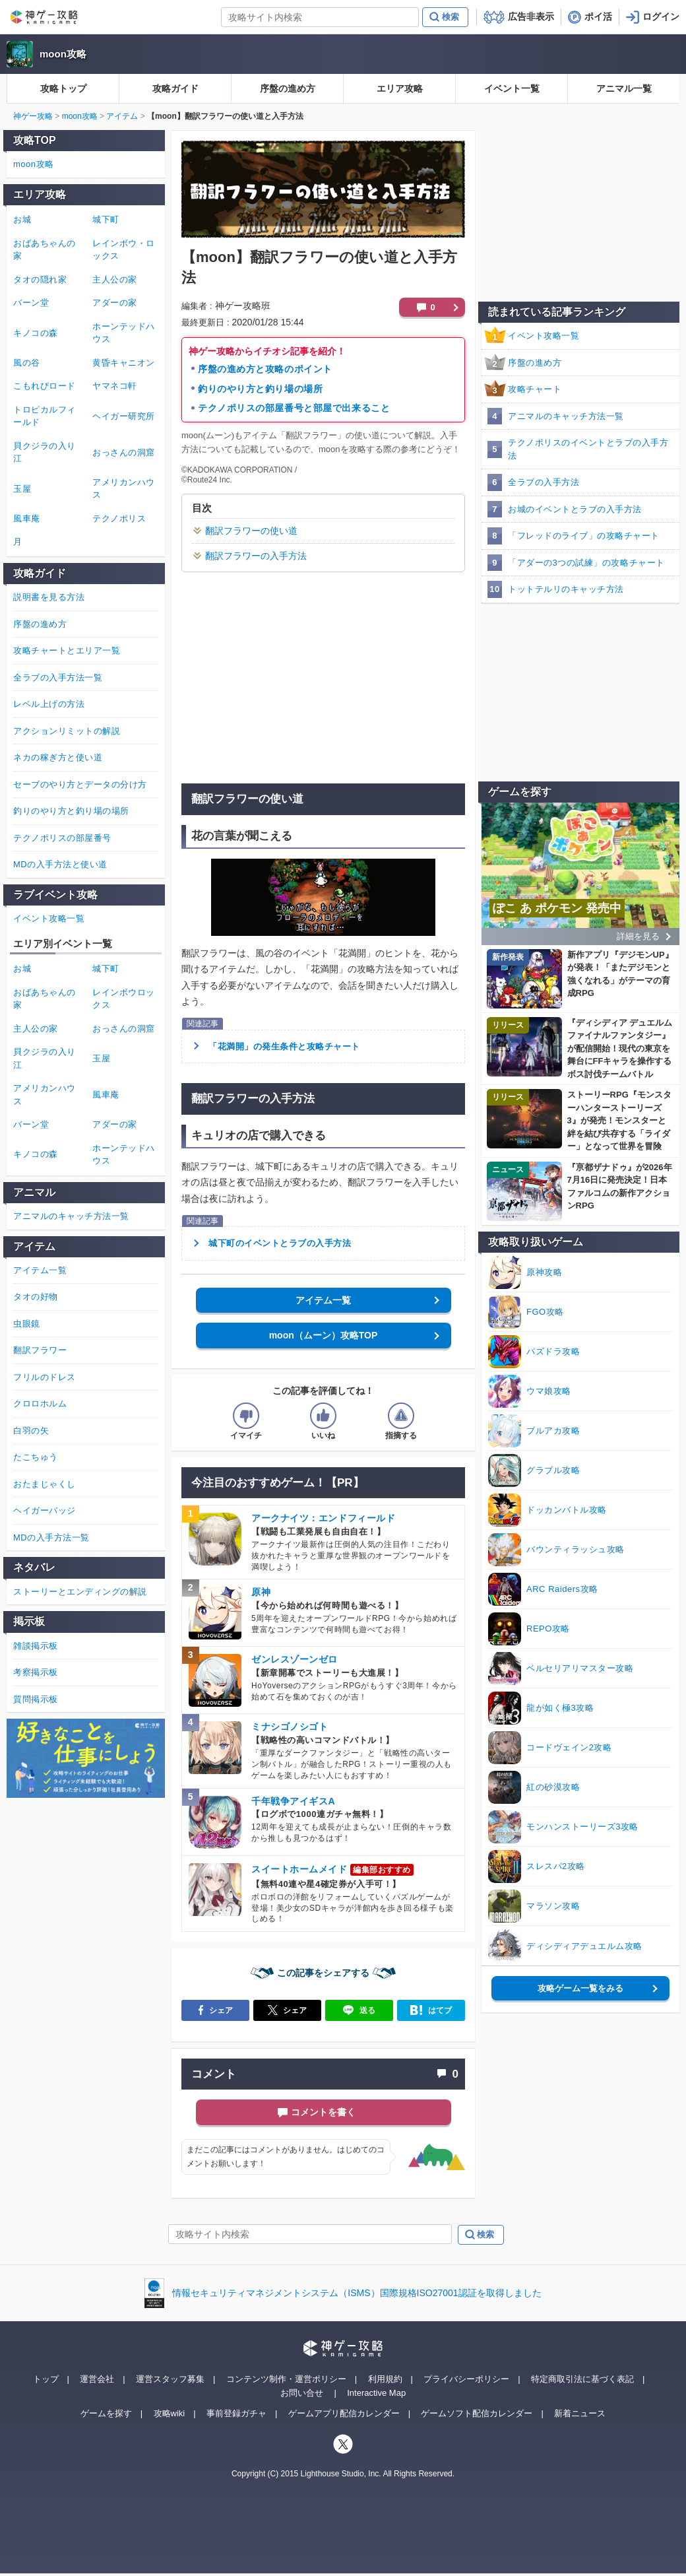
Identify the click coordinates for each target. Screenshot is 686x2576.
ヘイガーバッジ (44, 1510)
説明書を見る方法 (48, 597)
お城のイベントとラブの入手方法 (575, 509)
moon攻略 (63, 53)
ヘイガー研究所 (123, 416)
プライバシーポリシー (466, 2379)
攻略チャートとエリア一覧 (66, 650)
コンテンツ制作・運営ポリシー (286, 2379)
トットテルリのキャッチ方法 (566, 589)
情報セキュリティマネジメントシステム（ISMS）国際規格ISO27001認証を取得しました (356, 2293)
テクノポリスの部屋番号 (62, 838)
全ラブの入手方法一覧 (57, 677)
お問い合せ (301, 2393)
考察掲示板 (35, 1672)
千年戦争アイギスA (293, 1801)
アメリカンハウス (123, 488)
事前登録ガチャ (236, 2413)
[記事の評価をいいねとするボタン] (323, 1416)
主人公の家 (114, 279)
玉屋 (22, 489)
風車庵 (26, 518)
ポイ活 (598, 16)
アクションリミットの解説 (66, 731)
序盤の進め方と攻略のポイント (265, 369)
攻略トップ (63, 88)
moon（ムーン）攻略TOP (323, 1335)
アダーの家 (114, 303)
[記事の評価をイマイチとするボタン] (246, 1416)
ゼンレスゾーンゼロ (294, 1659)
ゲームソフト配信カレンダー (476, 2413)
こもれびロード (44, 386)
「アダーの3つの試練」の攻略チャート (586, 563)
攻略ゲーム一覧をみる (580, 1988)
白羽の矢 (31, 1431)
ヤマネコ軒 (114, 386)
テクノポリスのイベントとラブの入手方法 (588, 449)
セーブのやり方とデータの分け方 (80, 784)
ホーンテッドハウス (123, 333)
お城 (22, 219)
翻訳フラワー (40, 1350)
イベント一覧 (512, 88)
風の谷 (26, 363)
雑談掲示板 (35, 1646)
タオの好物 (35, 1297)
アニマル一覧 (624, 88)
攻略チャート (534, 389)
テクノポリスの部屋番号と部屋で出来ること (294, 408)
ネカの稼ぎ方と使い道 (57, 757)
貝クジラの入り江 (44, 452)
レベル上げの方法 (48, 704)
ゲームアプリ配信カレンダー (344, 2413)
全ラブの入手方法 (543, 482)
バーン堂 (31, 303)
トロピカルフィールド (44, 416)
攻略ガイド (175, 88)
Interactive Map (376, 2393)
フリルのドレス (44, 1377)
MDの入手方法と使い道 (60, 864)
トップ (46, 2379)
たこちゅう (35, 1457)
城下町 (105, 219)
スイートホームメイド (299, 1869)
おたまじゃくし (44, 1484)
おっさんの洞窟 (123, 452)
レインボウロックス (123, 998)
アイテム (122, 116)
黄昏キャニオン (123, 363)
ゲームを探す (106, 2413)
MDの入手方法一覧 (51, 1537)
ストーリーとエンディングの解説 (80, 1592)
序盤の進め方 (287, 88)
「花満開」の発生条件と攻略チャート (284, 1046)
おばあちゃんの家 (44, 249)
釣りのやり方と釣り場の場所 (260, 388)
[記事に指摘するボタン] (401, 1416)
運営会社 (97, 2379)
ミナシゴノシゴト (289, 1726)
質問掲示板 (35, 1699)
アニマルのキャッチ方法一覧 (566, 416)
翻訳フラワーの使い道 (251, 530)
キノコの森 (35, 333)
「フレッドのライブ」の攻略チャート (584, 536)
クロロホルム (40, 1403)
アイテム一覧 (323, 1300)
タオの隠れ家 (40, 279)
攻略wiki (169, 2413)
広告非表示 (531, 16)
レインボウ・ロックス (123, 249)
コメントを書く (323, 2112)
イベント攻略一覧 (543, 336)
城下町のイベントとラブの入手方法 (279, 1243)
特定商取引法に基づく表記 (582, 2379)
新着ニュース (580, 2413)
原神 (260, 1592)
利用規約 (385, 2379)
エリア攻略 (400, 88)
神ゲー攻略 (33, 116)
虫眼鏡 (26, 1324)
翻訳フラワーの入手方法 (256, 555)
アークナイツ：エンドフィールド (323, 1518)
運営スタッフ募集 (170, 2379)
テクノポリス (119, 518)
